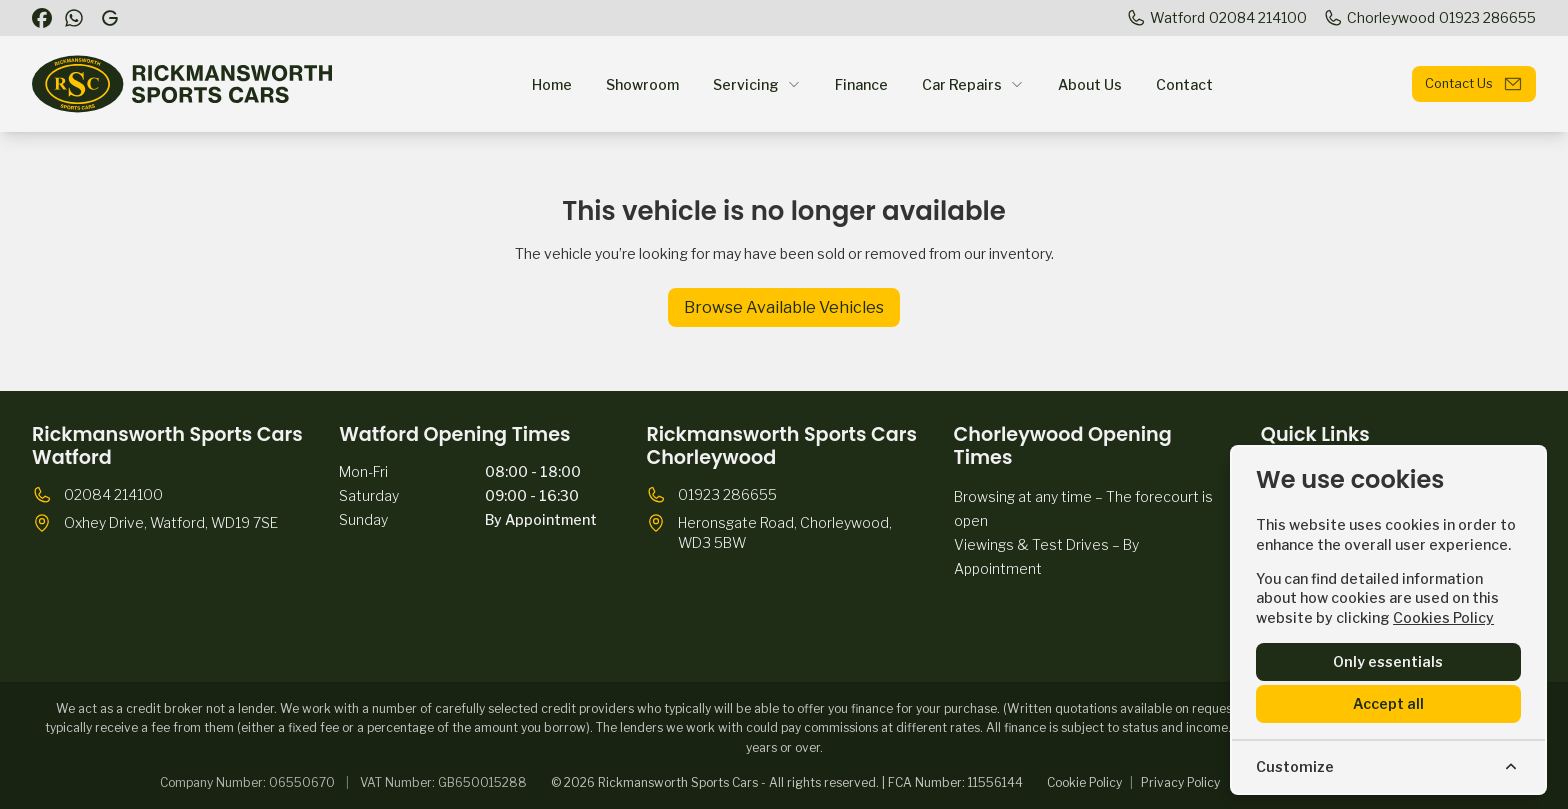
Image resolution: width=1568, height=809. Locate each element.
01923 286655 (727, 494)
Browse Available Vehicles (784, 307)
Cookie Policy (1084, 782)
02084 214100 (113, 494)
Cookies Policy (1443, 617)
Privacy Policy (1180, 782)
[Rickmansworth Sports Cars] (112, 18)
